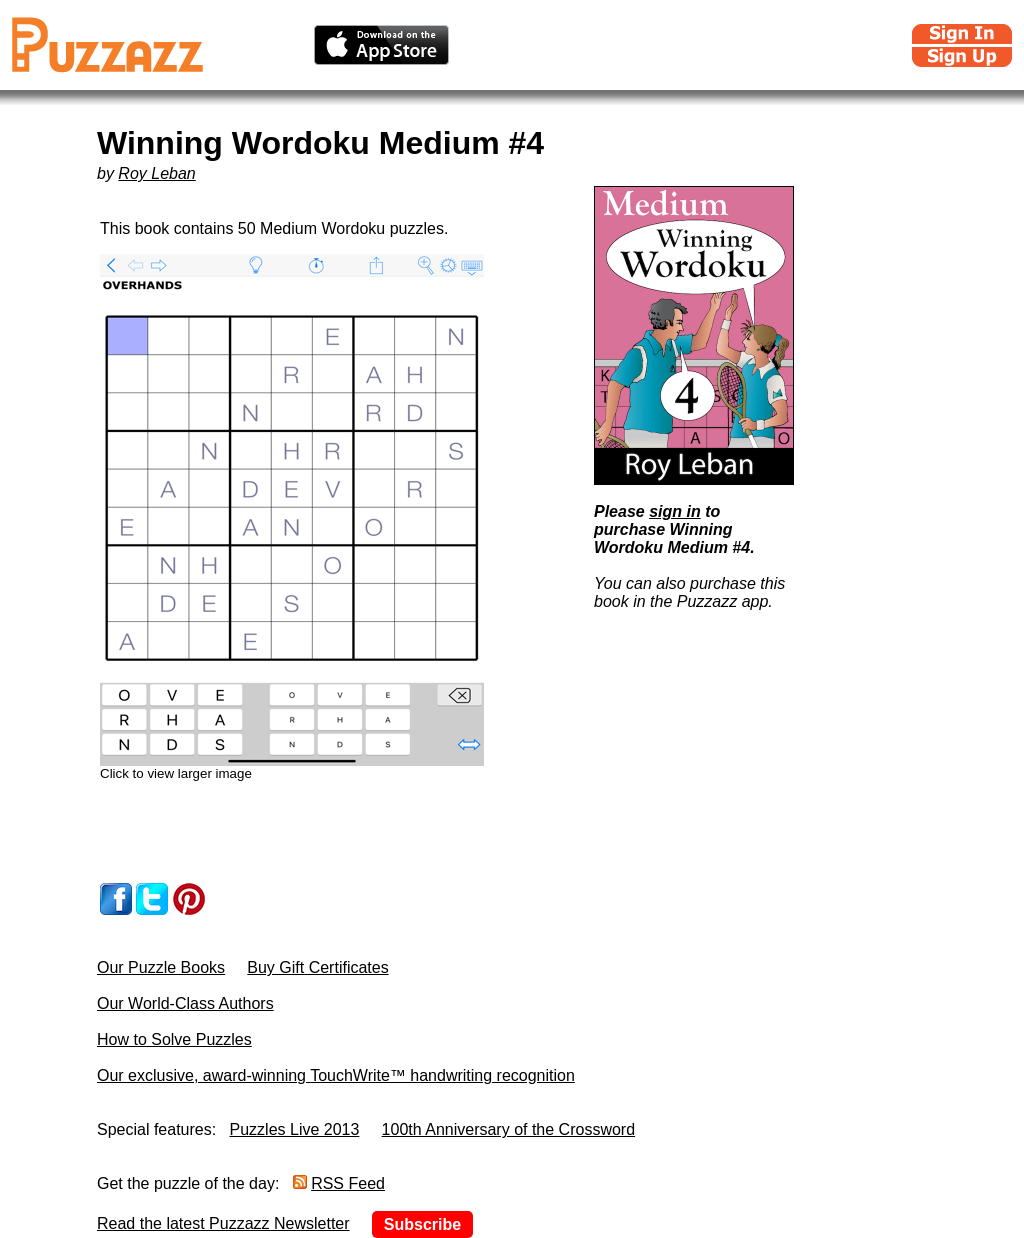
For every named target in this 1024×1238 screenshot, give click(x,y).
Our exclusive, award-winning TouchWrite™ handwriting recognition (336, 1075)
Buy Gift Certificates (317, 967)
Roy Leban (156, 173)
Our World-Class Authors (185, 1003)
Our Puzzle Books (161, 967)
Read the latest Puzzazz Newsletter (223, 1223)
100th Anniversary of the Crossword (508, 1129)
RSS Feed (348, 1183)
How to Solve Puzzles (174, 1039)
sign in (675, 511)
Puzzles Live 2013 (295, 1129)
